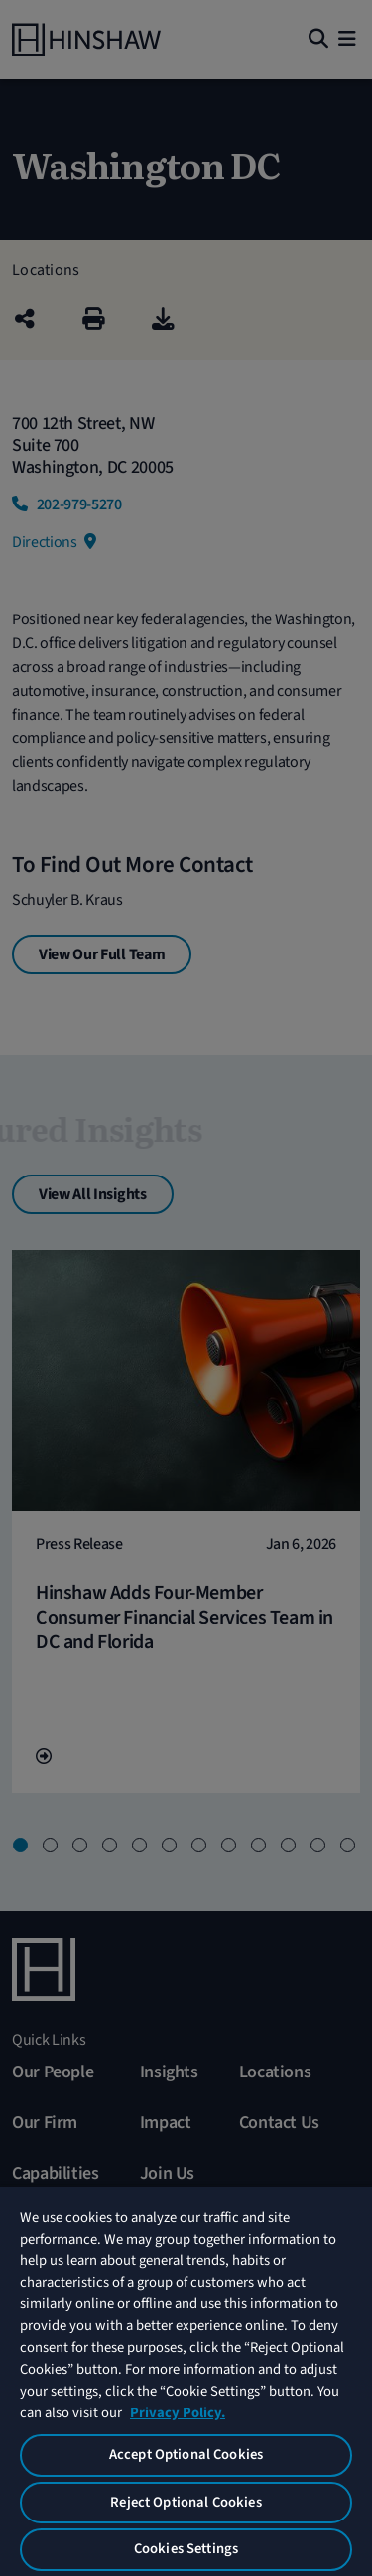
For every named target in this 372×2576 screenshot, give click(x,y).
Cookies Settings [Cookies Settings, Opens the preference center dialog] (186, 2548)
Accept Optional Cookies (186, 2454)
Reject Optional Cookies (185, 2502)
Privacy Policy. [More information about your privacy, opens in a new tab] (177, 2413)
